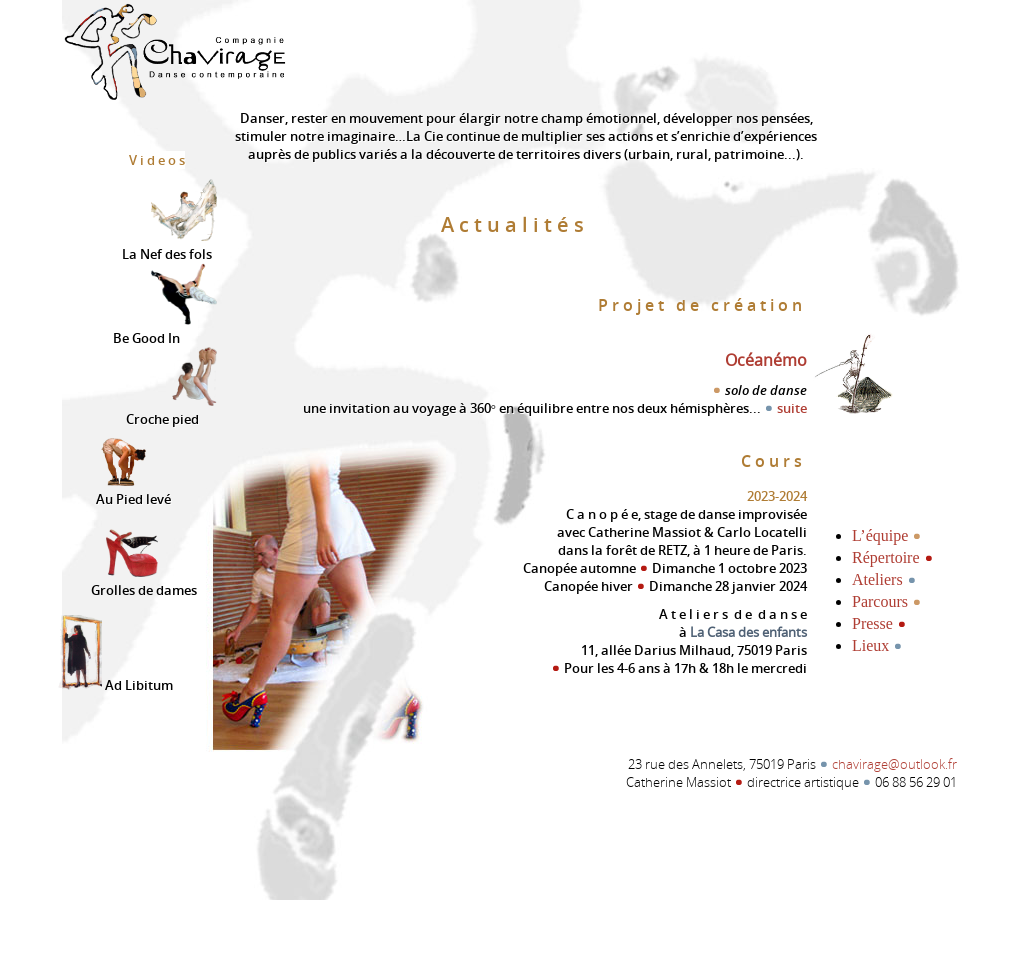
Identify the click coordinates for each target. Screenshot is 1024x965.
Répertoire (893, 557)
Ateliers (884, 579)
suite (785, 408)
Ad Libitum (114, 682)
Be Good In (165, 326)
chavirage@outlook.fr (894, 764)
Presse (879, 623)
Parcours (887, 601)
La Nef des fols (169, 242)
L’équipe (887, 535)
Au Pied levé (133, 487)
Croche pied (171, 407)
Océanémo (766, 360)
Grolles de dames (144, 581)
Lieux (877, 645)
